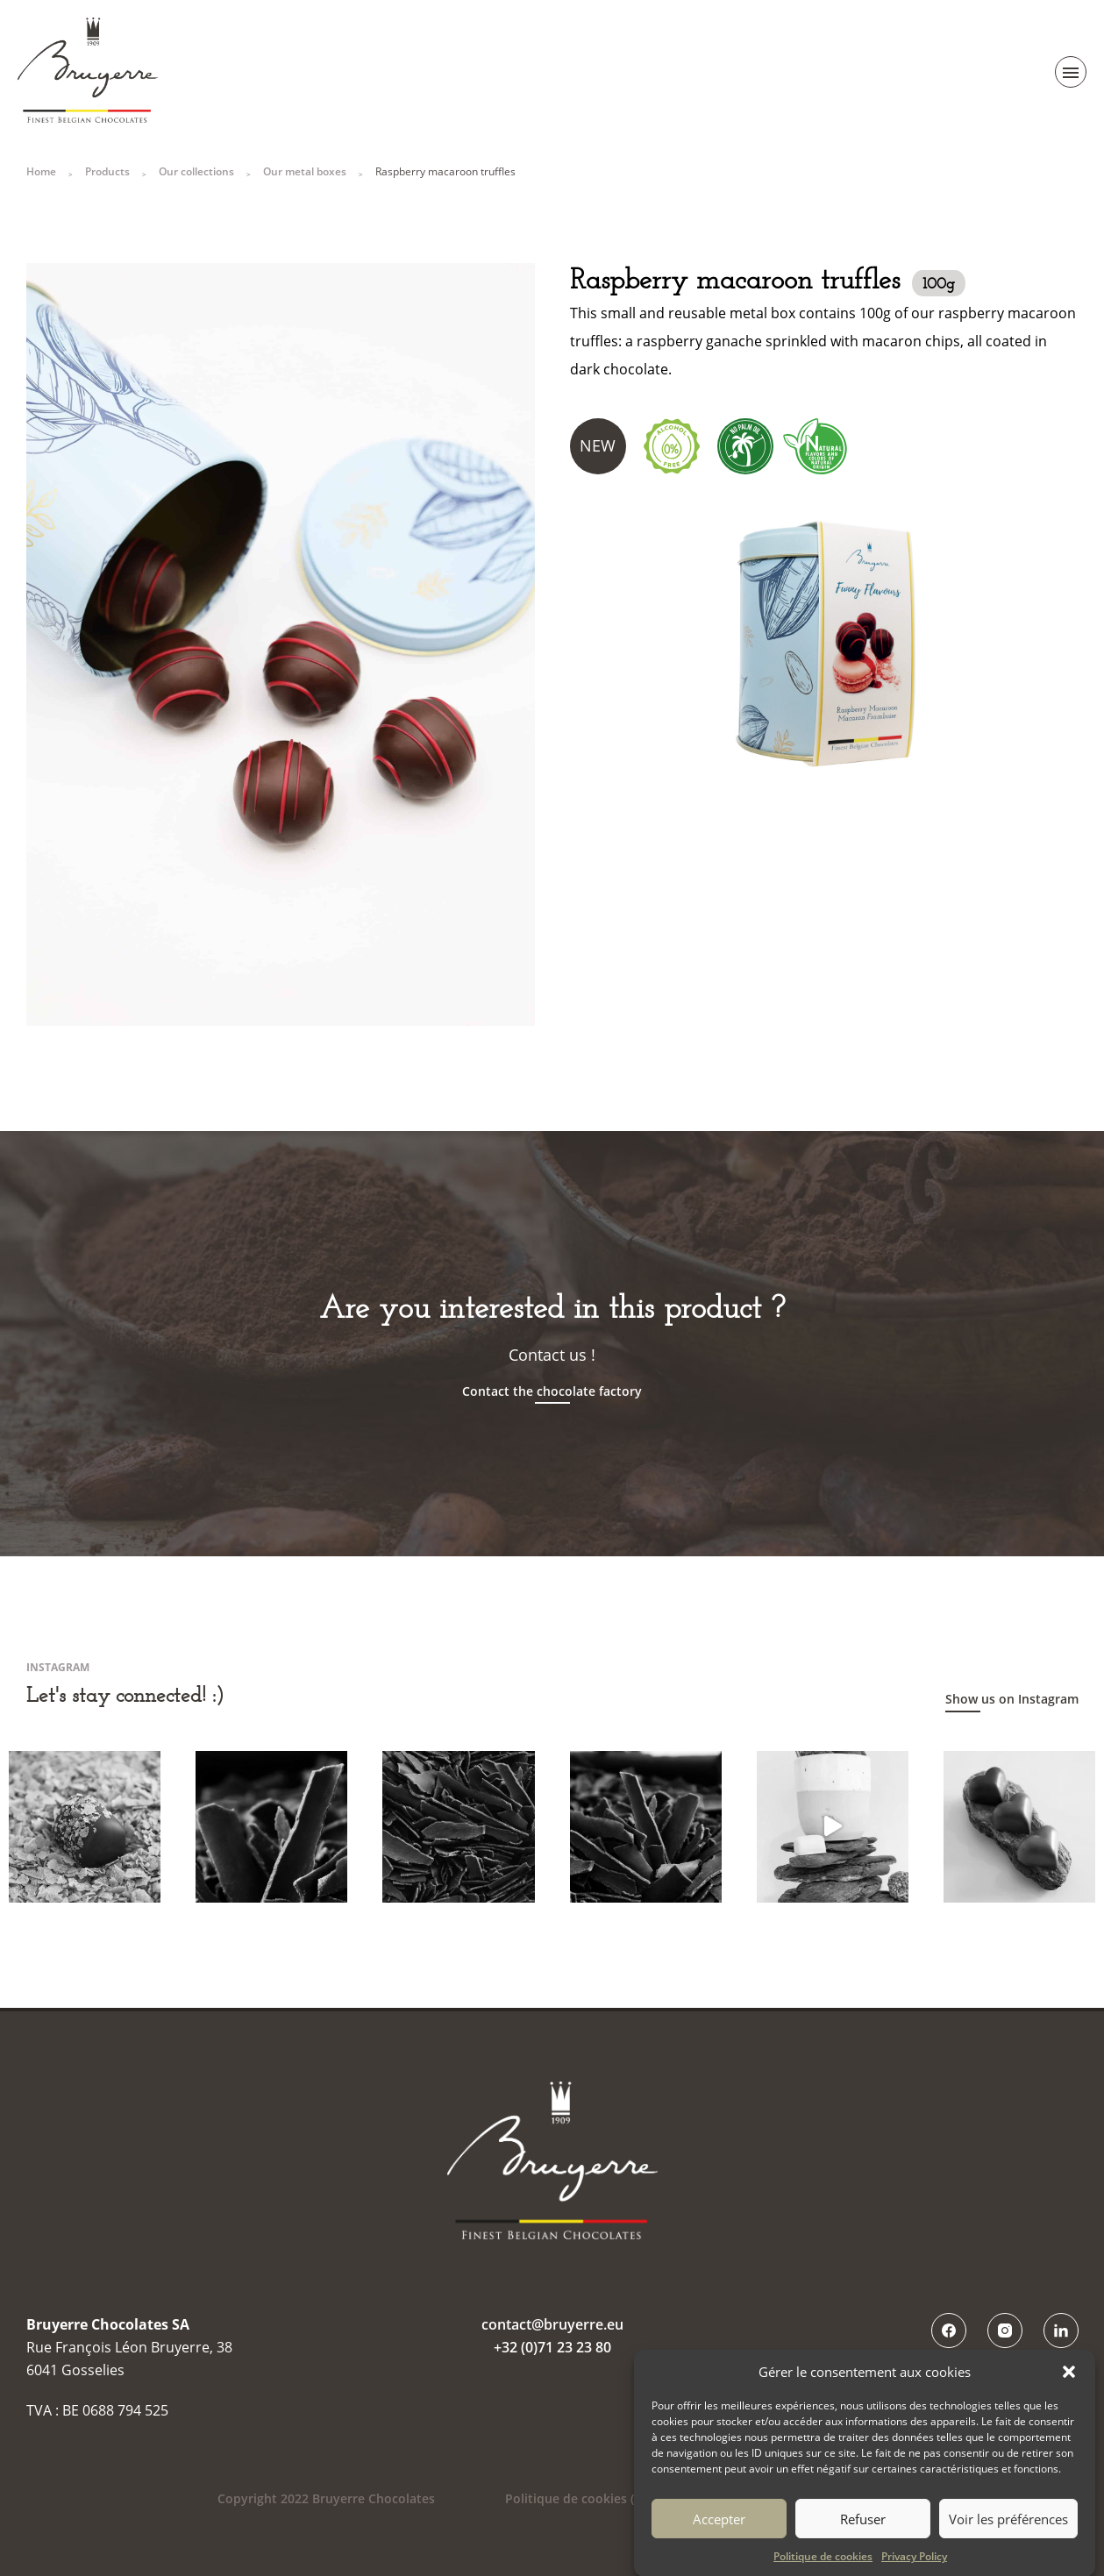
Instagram (1004, 2330)
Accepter (719, 2535)
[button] (1069, 2388)
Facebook (948, 2330)
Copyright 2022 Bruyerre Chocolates (326, 2498)
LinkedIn (1061, 2330)
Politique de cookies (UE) (579, 2498)
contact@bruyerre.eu (552, 2324)
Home (41, 171)
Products (107, 171)
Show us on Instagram (1012, 1698)
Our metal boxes (304, 171)
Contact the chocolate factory (552, 1391)
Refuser (863, 2535)
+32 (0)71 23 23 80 (552, 2347)
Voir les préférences (1008, 2535)
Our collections (196, 171)
